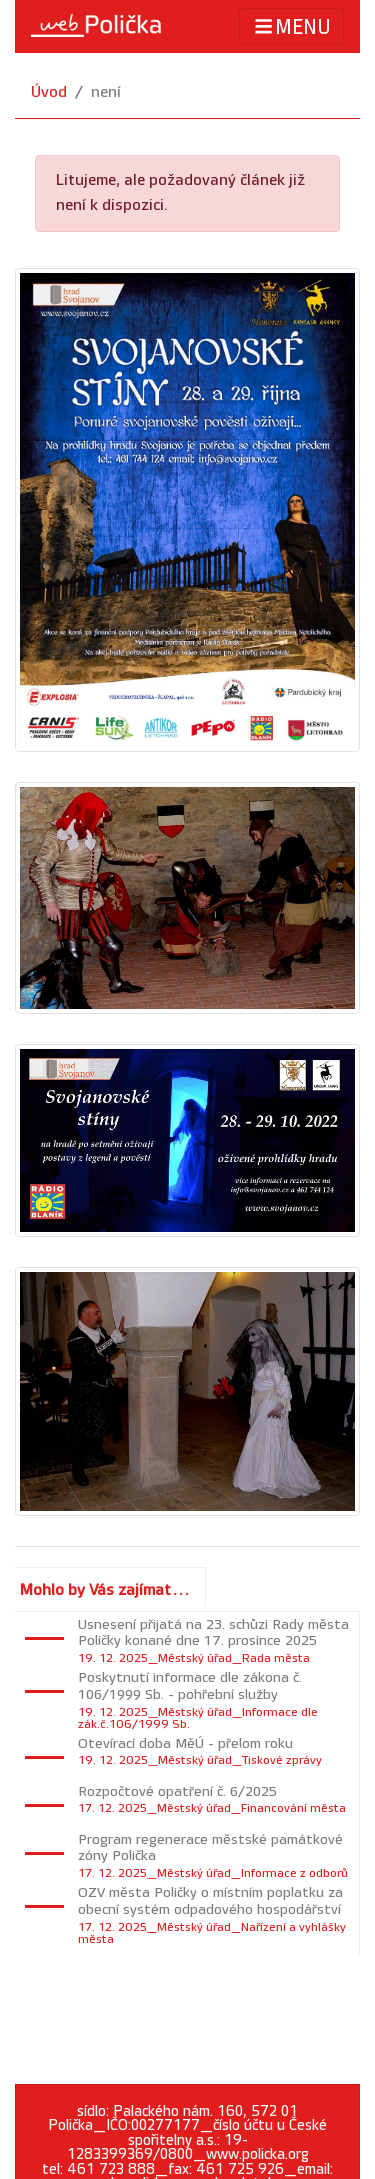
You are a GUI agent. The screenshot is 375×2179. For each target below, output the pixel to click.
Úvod (49, 92)
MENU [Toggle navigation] (291, 26)
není (106, 92)
